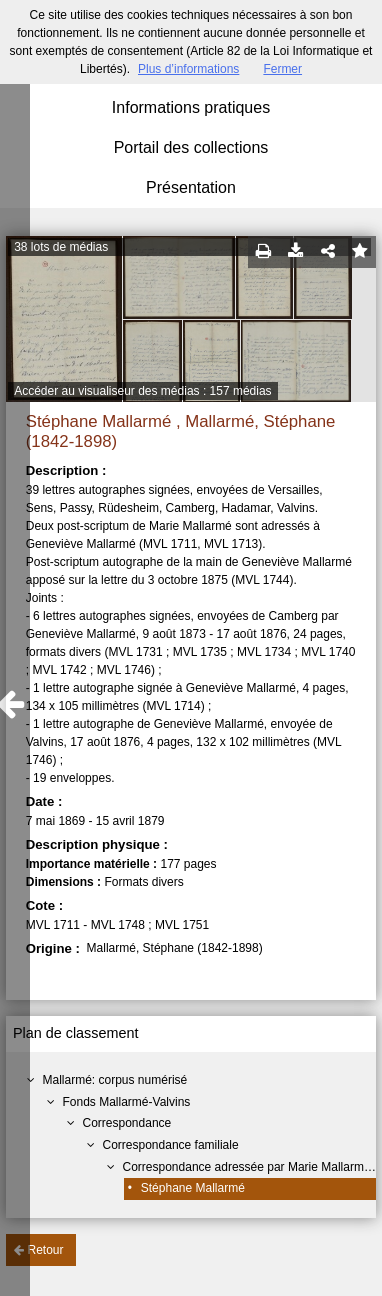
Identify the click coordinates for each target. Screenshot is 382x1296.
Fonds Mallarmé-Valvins (127, 1102)
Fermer (282, 69)
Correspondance (127, 1123)
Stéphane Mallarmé (193, 1188)
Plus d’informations (188, 69)
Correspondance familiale (171, 1145)
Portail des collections (191, 147)
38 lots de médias (61, 247)
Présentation (191, 187)
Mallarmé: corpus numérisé (115, 1080)
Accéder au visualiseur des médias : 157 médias (142, 391)
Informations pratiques (191, 107)
